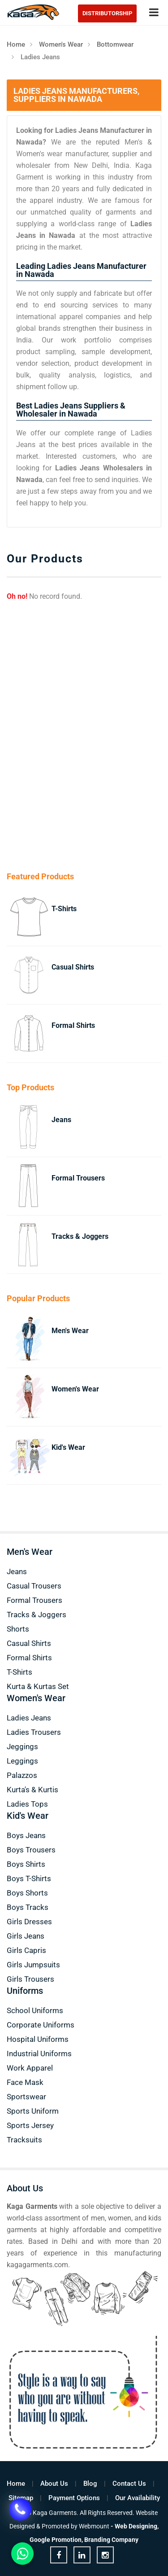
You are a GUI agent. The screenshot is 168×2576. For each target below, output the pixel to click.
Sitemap (21, 2498)
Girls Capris (26, 1950)
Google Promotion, (56, 2539)
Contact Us (129, 2483)
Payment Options (74, 2498)
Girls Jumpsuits (33, 1964)
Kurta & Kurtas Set (38, 1686)
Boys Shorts (27, 1892)
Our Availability (137, 2498)
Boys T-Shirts (29, 1878)
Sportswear (26, 2096)
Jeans (61, 1119)
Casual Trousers (34, 1585)
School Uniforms (35, 2010)
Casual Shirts (73, 967)
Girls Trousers (30, 1979)
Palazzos (22, 1775)
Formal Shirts (73, 1025)
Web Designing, (137, 2526)
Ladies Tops (27, 1803)
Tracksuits (24, 2139)
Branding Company (111, 2539)
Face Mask (25, 2082)
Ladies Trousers (34, 1732)
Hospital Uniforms (38, 2039)
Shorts (18, 1628)
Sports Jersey (30, 2125)
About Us (54, 2483)
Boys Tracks (27, 1907)
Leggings (22, 1760)
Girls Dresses (29, 1921)
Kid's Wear (68, 1447)
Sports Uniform (33, 2110)
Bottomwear (115, 44)
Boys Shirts (26, 1864)
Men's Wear (70, 1330)
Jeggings (22, 1746)
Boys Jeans (26, 1835)
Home (16, 44)
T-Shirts (64, 908)
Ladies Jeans (29, 1717)
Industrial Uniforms (39, 2053)
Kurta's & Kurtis (32, 1789)
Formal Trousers (78, 1178)
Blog (90, 2483)
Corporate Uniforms (40, 2024)
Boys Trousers (31, 1849)
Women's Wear (61, 44)
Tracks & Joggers (80, 1236)
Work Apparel (30, 2067)
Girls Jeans (25, 1935)
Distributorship (107, 13)
